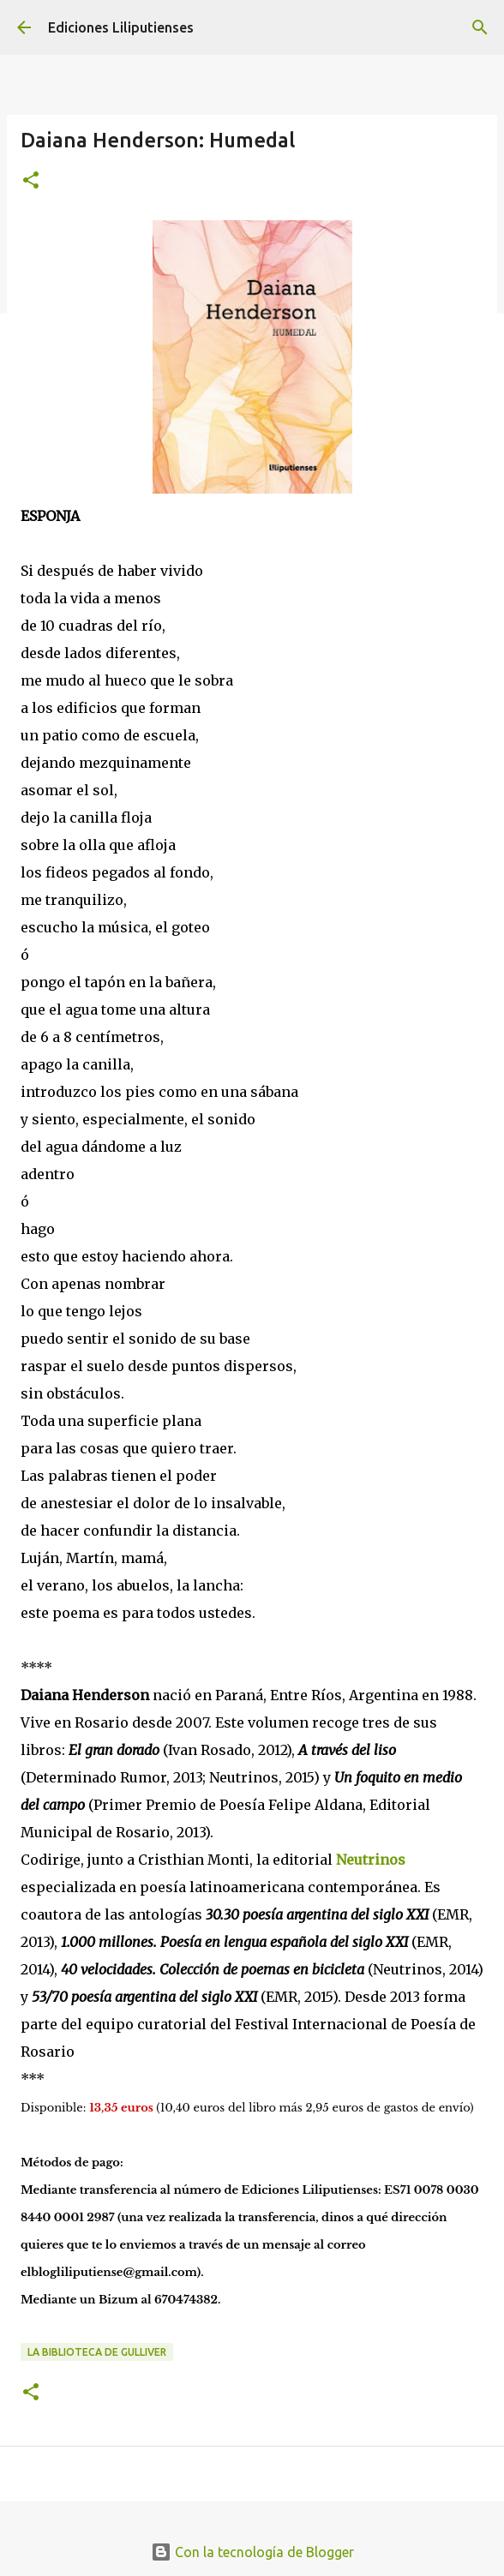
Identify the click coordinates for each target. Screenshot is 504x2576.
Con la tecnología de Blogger (252, 2552)
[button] (31, 181)
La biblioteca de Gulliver (96, 2351)
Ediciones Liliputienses (121, 27)
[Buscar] (480, 27)
